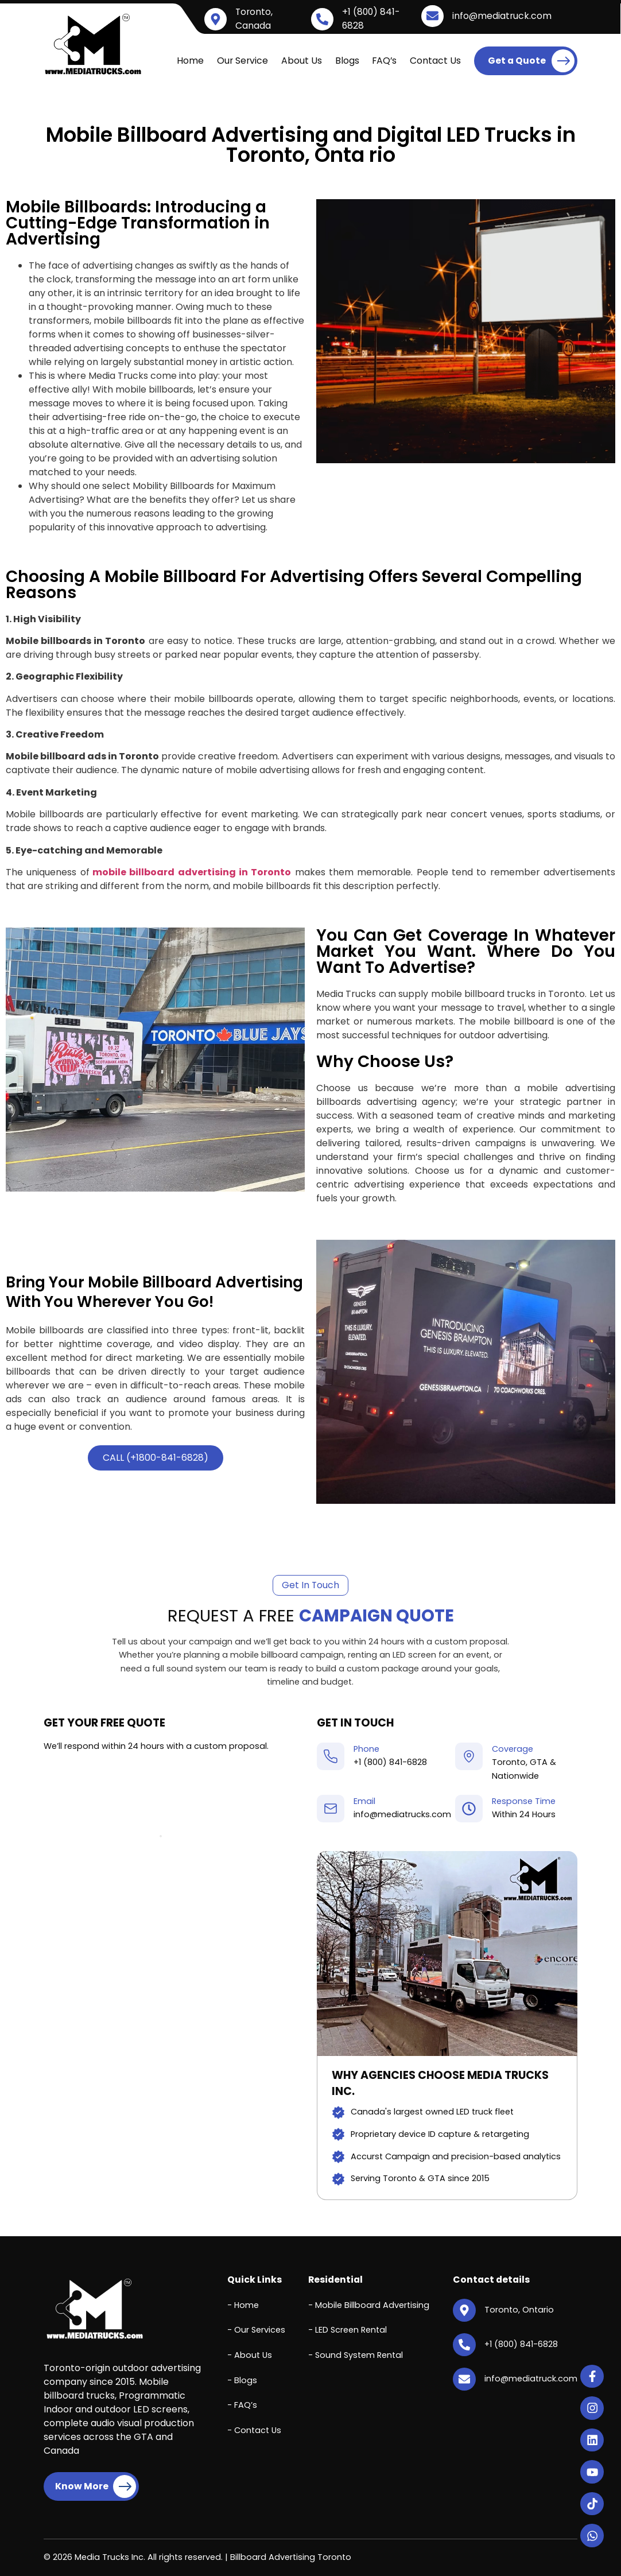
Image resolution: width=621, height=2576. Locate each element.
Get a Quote (531, 60)
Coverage (512, 1749)
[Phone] (330, 1756)
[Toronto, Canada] (215, 19)
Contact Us (435, 60)
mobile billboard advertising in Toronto (191, 872)
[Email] (330, 1808)
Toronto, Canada (254, 19)
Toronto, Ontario (519, 2309)
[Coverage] (469, 1756)
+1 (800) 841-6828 (390, 1762)
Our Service (242, 60)
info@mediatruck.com (502, 15)
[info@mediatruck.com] (432, 16)
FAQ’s (384, 60)
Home (190, 60)
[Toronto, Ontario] (464, 2310)
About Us (301, 60)
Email (364, 1801)
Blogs (347, 60)
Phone (366, 1749)
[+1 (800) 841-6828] (322, 19)
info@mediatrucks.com (402, 1814)
